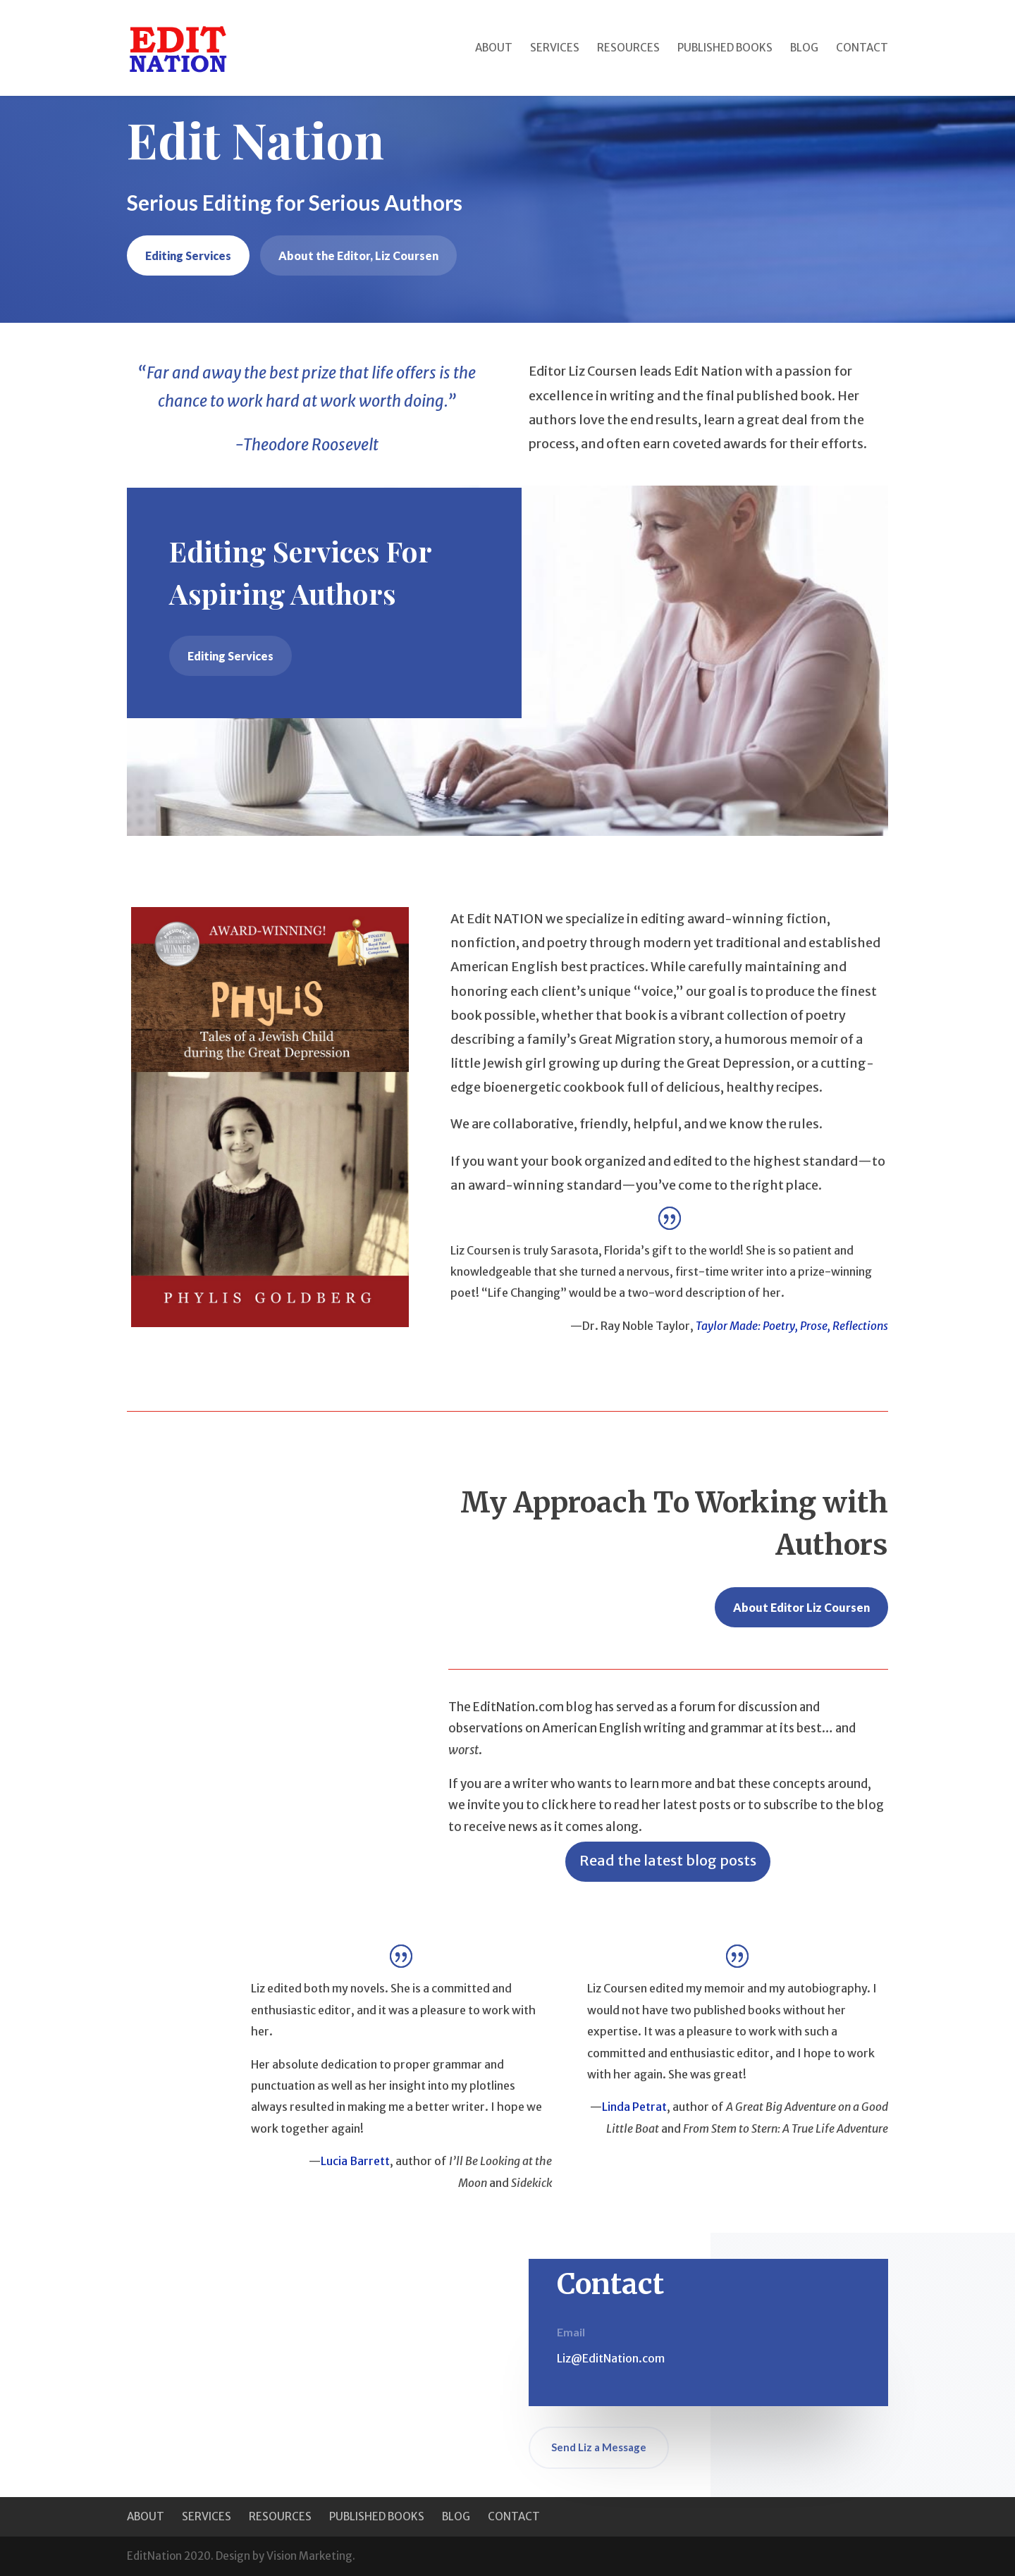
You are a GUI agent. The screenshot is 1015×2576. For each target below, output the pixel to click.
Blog (804, 48)
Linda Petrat (634, 2107)
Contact (862, 48)
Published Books (725, 48)
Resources (628, 48)
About (493, 48)
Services (554, 48)
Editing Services (188, 255)
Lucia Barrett (355, 2161)
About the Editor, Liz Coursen (358, 255)
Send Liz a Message (598, 2447)
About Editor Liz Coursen (801, 1607)
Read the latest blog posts (667, 1860)
